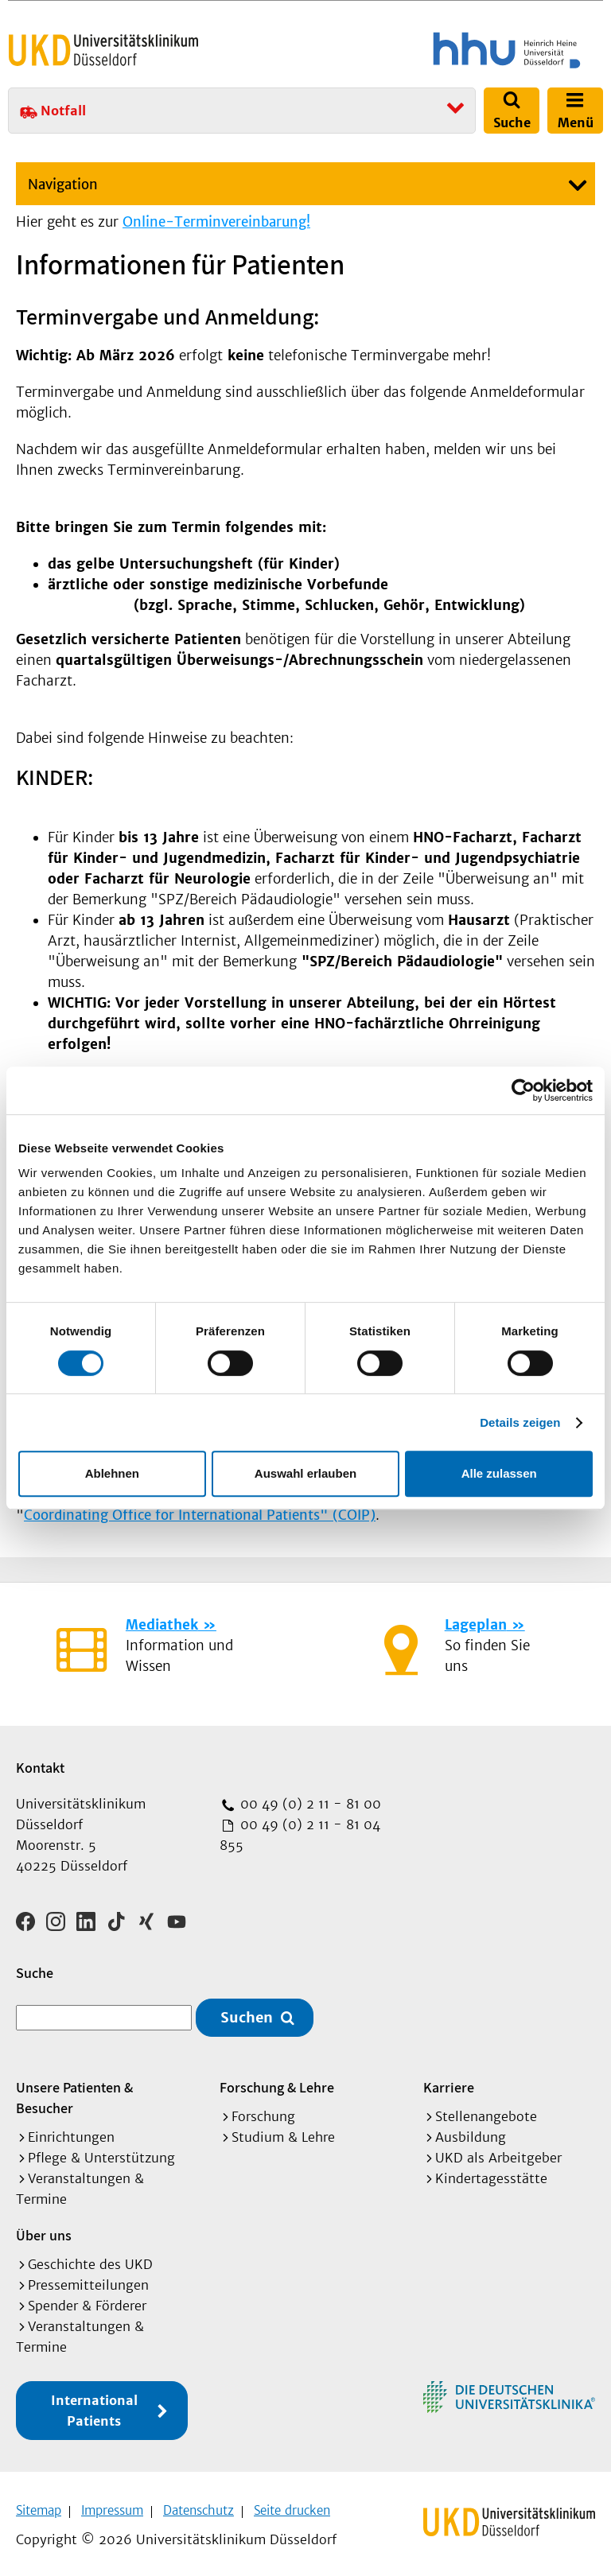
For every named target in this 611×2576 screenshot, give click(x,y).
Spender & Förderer (87, 2300)
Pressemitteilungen (88, 2279)
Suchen (246, 2012)
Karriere (448, 2082)
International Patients (94, 2405)
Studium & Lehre (283, 2131)
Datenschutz (198, 2504)
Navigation (63, 184)
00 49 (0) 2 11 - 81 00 (308, 1804)
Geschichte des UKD (90, 2259)
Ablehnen (112, 1473)
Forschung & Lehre (277, 2082)
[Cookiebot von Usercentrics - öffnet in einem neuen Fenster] (523, 1090)
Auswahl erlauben (305, 1473)
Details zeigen (520, 1422)
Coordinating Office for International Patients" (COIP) (200, 1515)
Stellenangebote (486, 2111)
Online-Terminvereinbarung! (216, 222)
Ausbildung (470, 2131)
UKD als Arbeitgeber (498, 2152)
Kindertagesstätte (491, 2173)
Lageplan (476, 1625)
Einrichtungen (71, 2131)
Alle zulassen (499, 1473)
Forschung (263, 2111)
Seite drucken (292, 2504)
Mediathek (162, 1625)
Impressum (112, 2504)
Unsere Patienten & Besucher (74, 2092)
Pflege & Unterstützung (101, 2152)
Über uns (44, 2229)
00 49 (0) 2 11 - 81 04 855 (300, 1834)
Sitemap (38, 2504)
